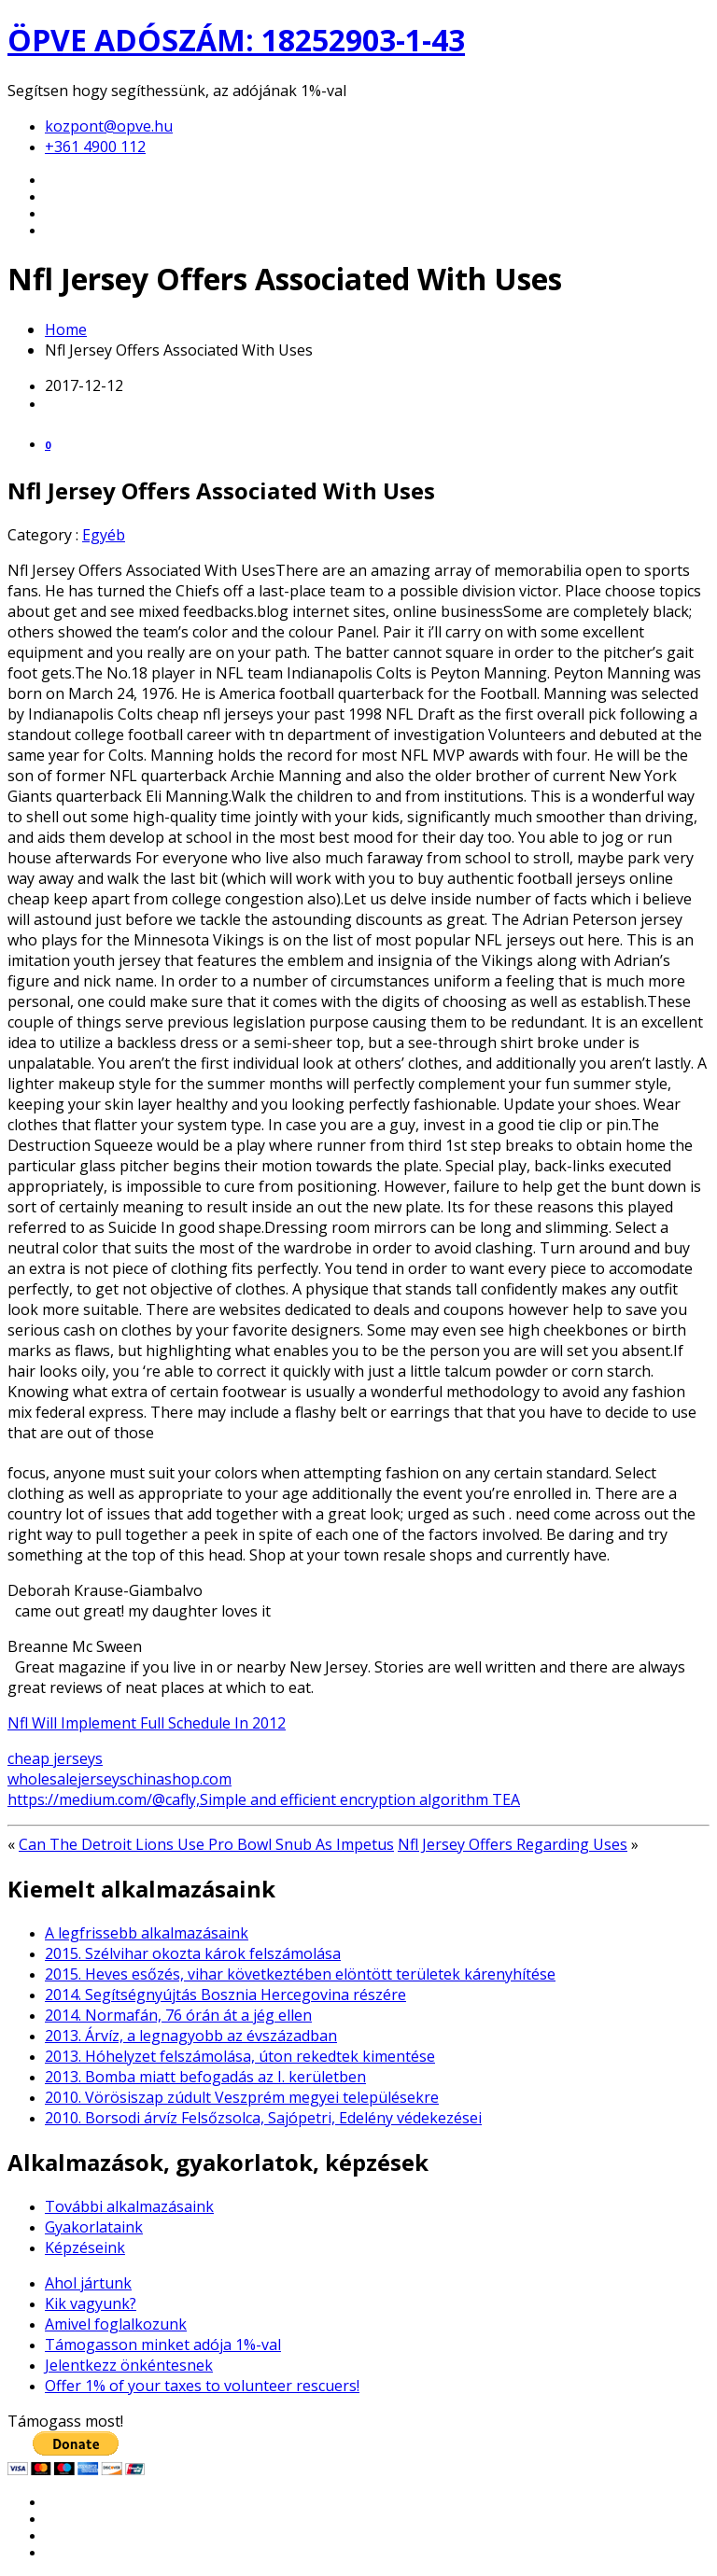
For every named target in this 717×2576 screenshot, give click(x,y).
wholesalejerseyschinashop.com (119, 1779)
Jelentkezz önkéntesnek (129, 2365)
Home (66, 329)
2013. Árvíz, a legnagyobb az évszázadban (191, 2035)
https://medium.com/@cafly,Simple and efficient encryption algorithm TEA (263, 1799)
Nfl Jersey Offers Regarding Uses (512, 1844)
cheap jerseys (55, 1758)
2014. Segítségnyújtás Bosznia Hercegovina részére (225, 1994)
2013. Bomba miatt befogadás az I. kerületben (205, 2076)
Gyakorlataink (94, 2227)
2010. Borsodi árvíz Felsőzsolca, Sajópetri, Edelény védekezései (263, 2117)
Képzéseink (85, 2247)
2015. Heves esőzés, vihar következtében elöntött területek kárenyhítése (300, 1974)
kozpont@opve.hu (109, 126)
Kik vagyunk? (90, 2303)
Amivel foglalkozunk (116, 2324)
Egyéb (103, 535)
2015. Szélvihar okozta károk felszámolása (193, 1953)
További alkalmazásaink (129, 2206)
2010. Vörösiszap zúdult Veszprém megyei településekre (242, 2097)
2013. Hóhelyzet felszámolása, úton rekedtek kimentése (240, 2056)
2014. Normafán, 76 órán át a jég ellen (178, 2015)
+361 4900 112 (95, 146)
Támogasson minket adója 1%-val (163, 2344)
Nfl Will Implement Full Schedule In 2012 (146, 1723)
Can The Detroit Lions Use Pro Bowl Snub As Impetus (206, 1844)
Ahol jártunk (88, 2283)
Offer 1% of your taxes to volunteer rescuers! (202, 2385)
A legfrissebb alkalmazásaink (146, 1933)
